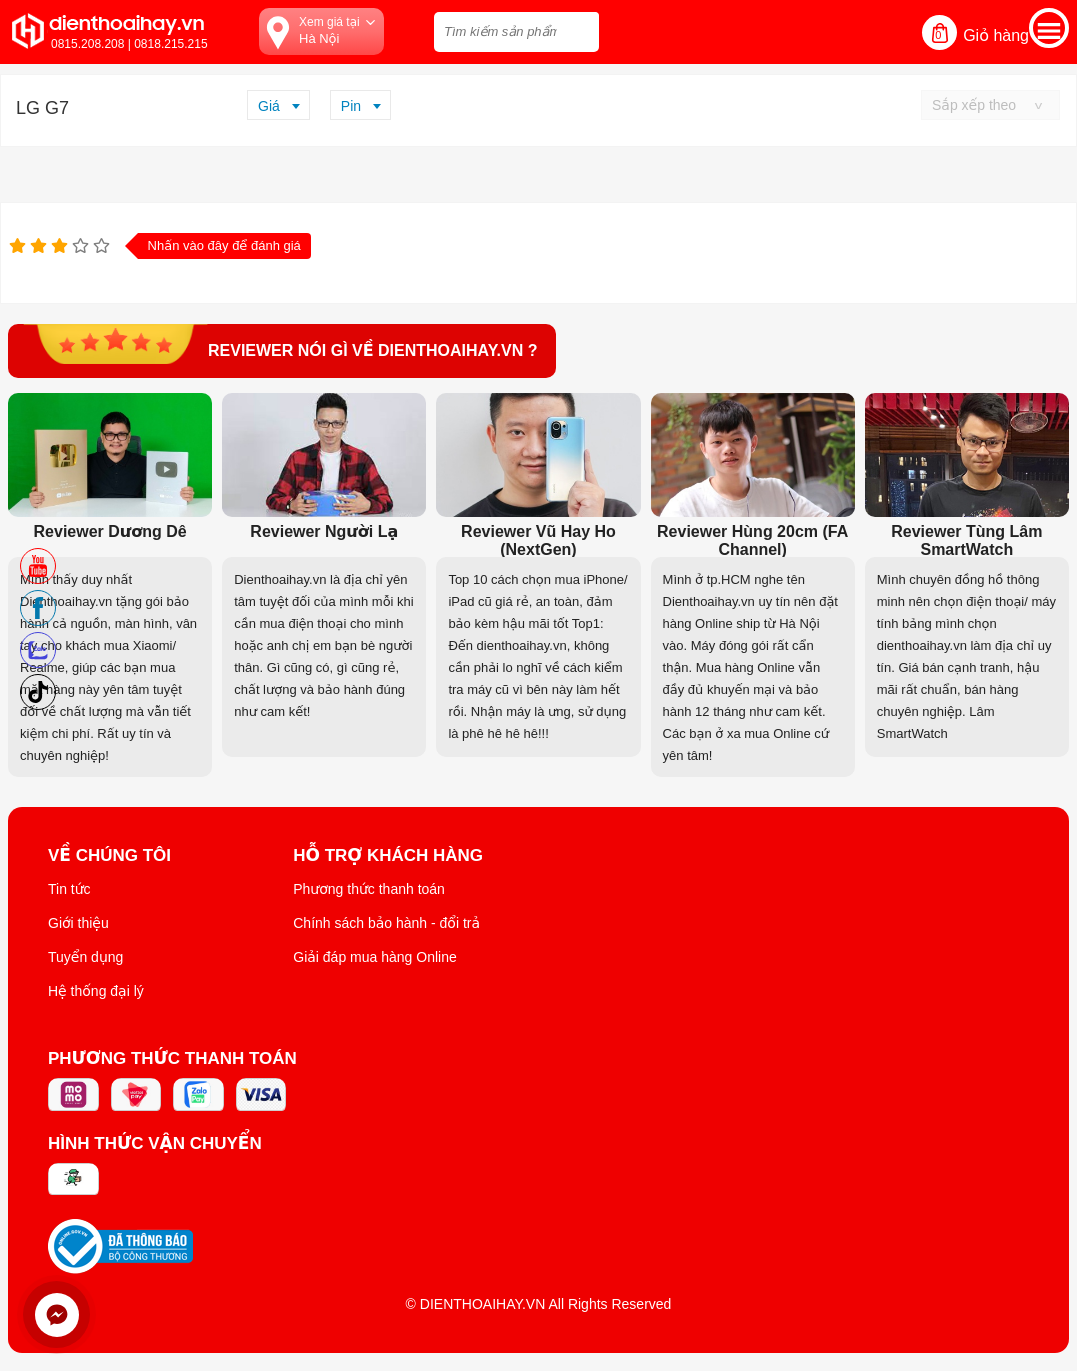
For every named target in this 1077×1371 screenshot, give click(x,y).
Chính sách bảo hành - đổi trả (386, 923)
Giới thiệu (78, 923)
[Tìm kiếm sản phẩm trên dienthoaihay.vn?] (516, 32)
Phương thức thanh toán (369, 889)
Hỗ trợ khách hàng (388, 856)
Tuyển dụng (85, 957)
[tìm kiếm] (578, 29)
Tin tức (69, 889)
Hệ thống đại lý (96, 991)
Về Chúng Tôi (109, 856)
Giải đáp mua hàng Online (374, 957)
